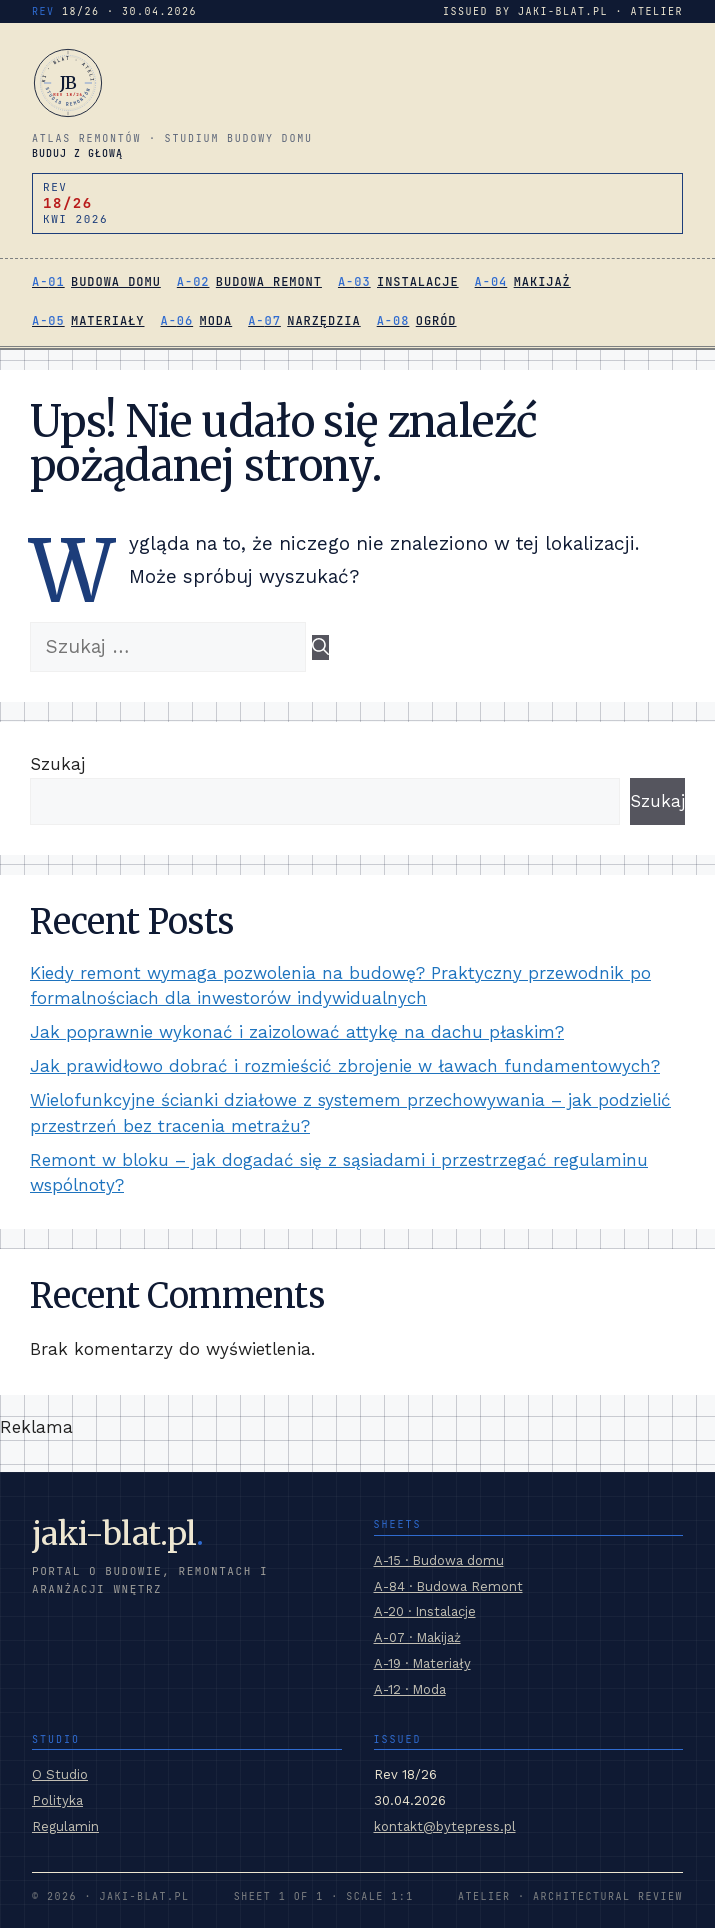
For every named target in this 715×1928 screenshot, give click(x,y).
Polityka (57, 1800)
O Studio (60, 1774)
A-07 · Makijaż (417, 1637)
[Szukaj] (320, 648)
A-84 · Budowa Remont (448, 1586)
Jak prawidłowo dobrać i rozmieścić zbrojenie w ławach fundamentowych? (345, 1066)
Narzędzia (323, 321)
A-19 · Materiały (422, 1663)
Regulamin (65, 1826)
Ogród (436, 321)
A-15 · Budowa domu (439, 1560)
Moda (216, 321)
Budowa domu (116, 282)
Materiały (107, 321)
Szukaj (57, 764)
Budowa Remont (269, 282)
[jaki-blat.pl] (357, 83)
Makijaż (542, 282)
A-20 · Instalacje (425, 1611)
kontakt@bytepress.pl (445, 1826)
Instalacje (418, 282)
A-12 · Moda (410, 1689)
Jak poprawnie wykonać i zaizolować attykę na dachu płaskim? (297, 1032)
